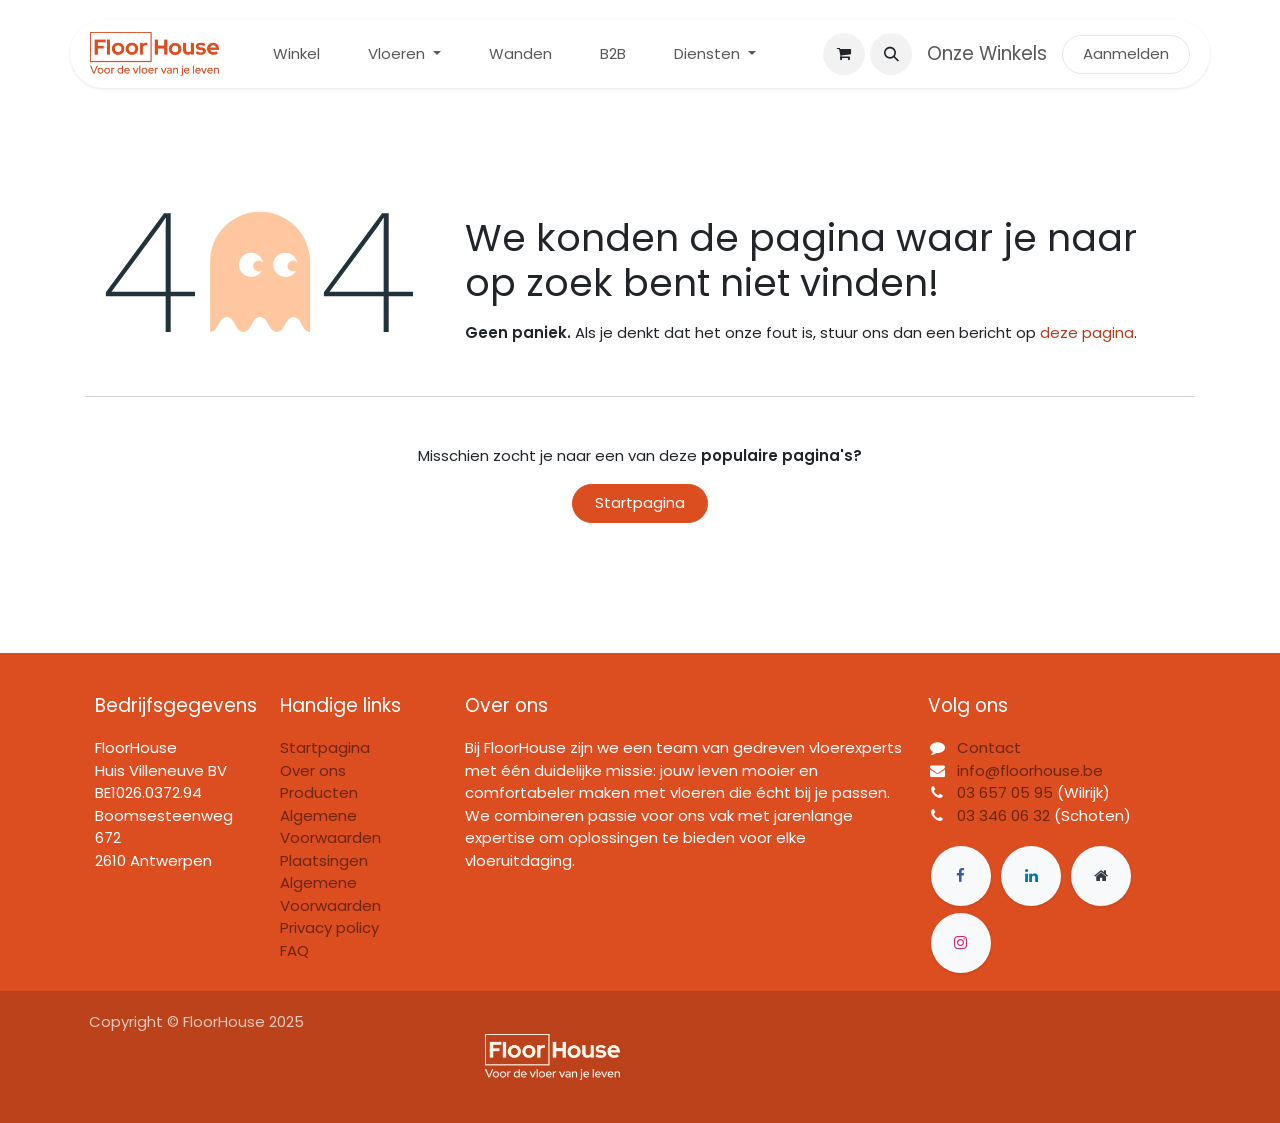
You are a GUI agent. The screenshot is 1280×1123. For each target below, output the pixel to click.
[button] (891, 54)
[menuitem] (296, 54)
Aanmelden (1126, 53)
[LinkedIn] (1031, 876)
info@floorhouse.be (1030, 770)
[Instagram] (961, 943)
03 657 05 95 (1005, 792)
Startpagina (640, 502)
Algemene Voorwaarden (330, 894)
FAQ (294, 950)
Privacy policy (329, 927)
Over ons (313, 770)
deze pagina (1087, 332)
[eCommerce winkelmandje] (844, 54)
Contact (989, 747)
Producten (319, 792)
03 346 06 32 (1003, 815)
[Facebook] (961, 876)
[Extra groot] (1101, 876)
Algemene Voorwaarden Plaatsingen (330, 838)
